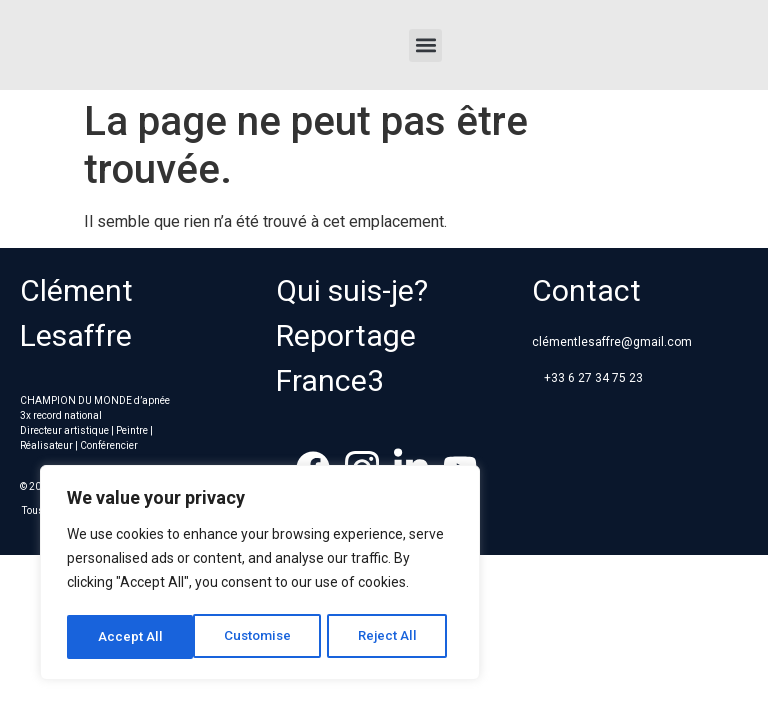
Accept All (391, 637)
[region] (260, 575)
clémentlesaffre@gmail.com (612, 342)
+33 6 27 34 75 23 (593, 378)
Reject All (263, 637)
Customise (131, 637)
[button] (425, 45)
